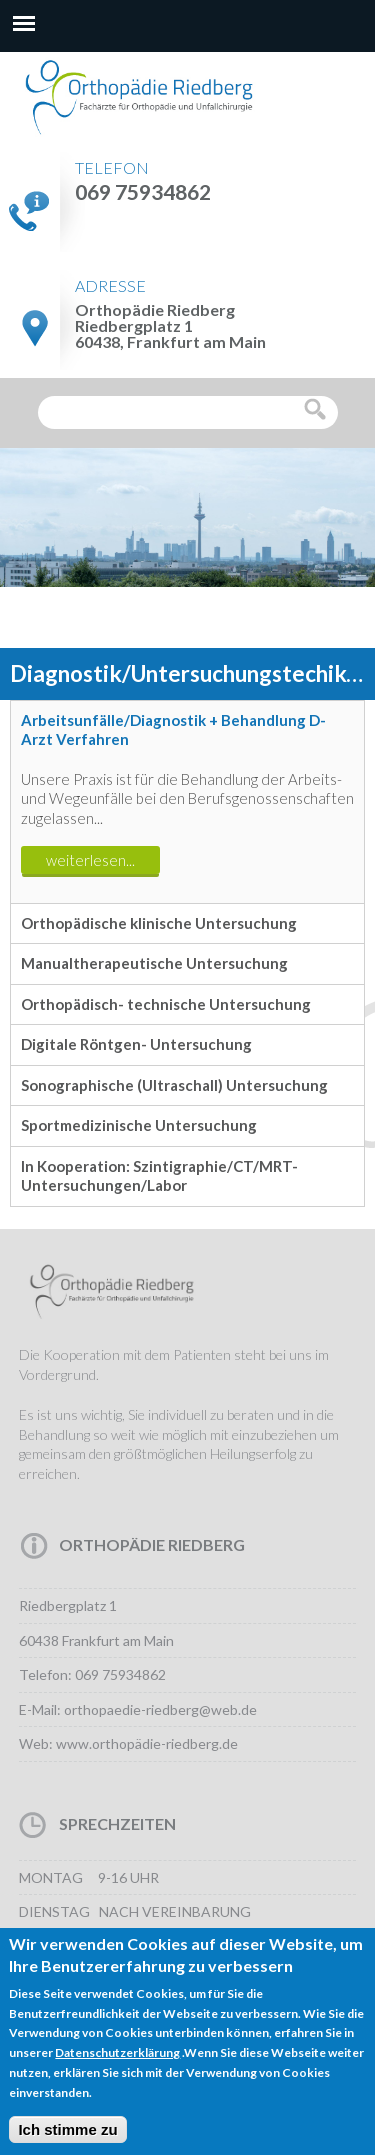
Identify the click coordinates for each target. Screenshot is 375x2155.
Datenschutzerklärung (117, 2067)
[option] (187, 673)
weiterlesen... (90, 860)
